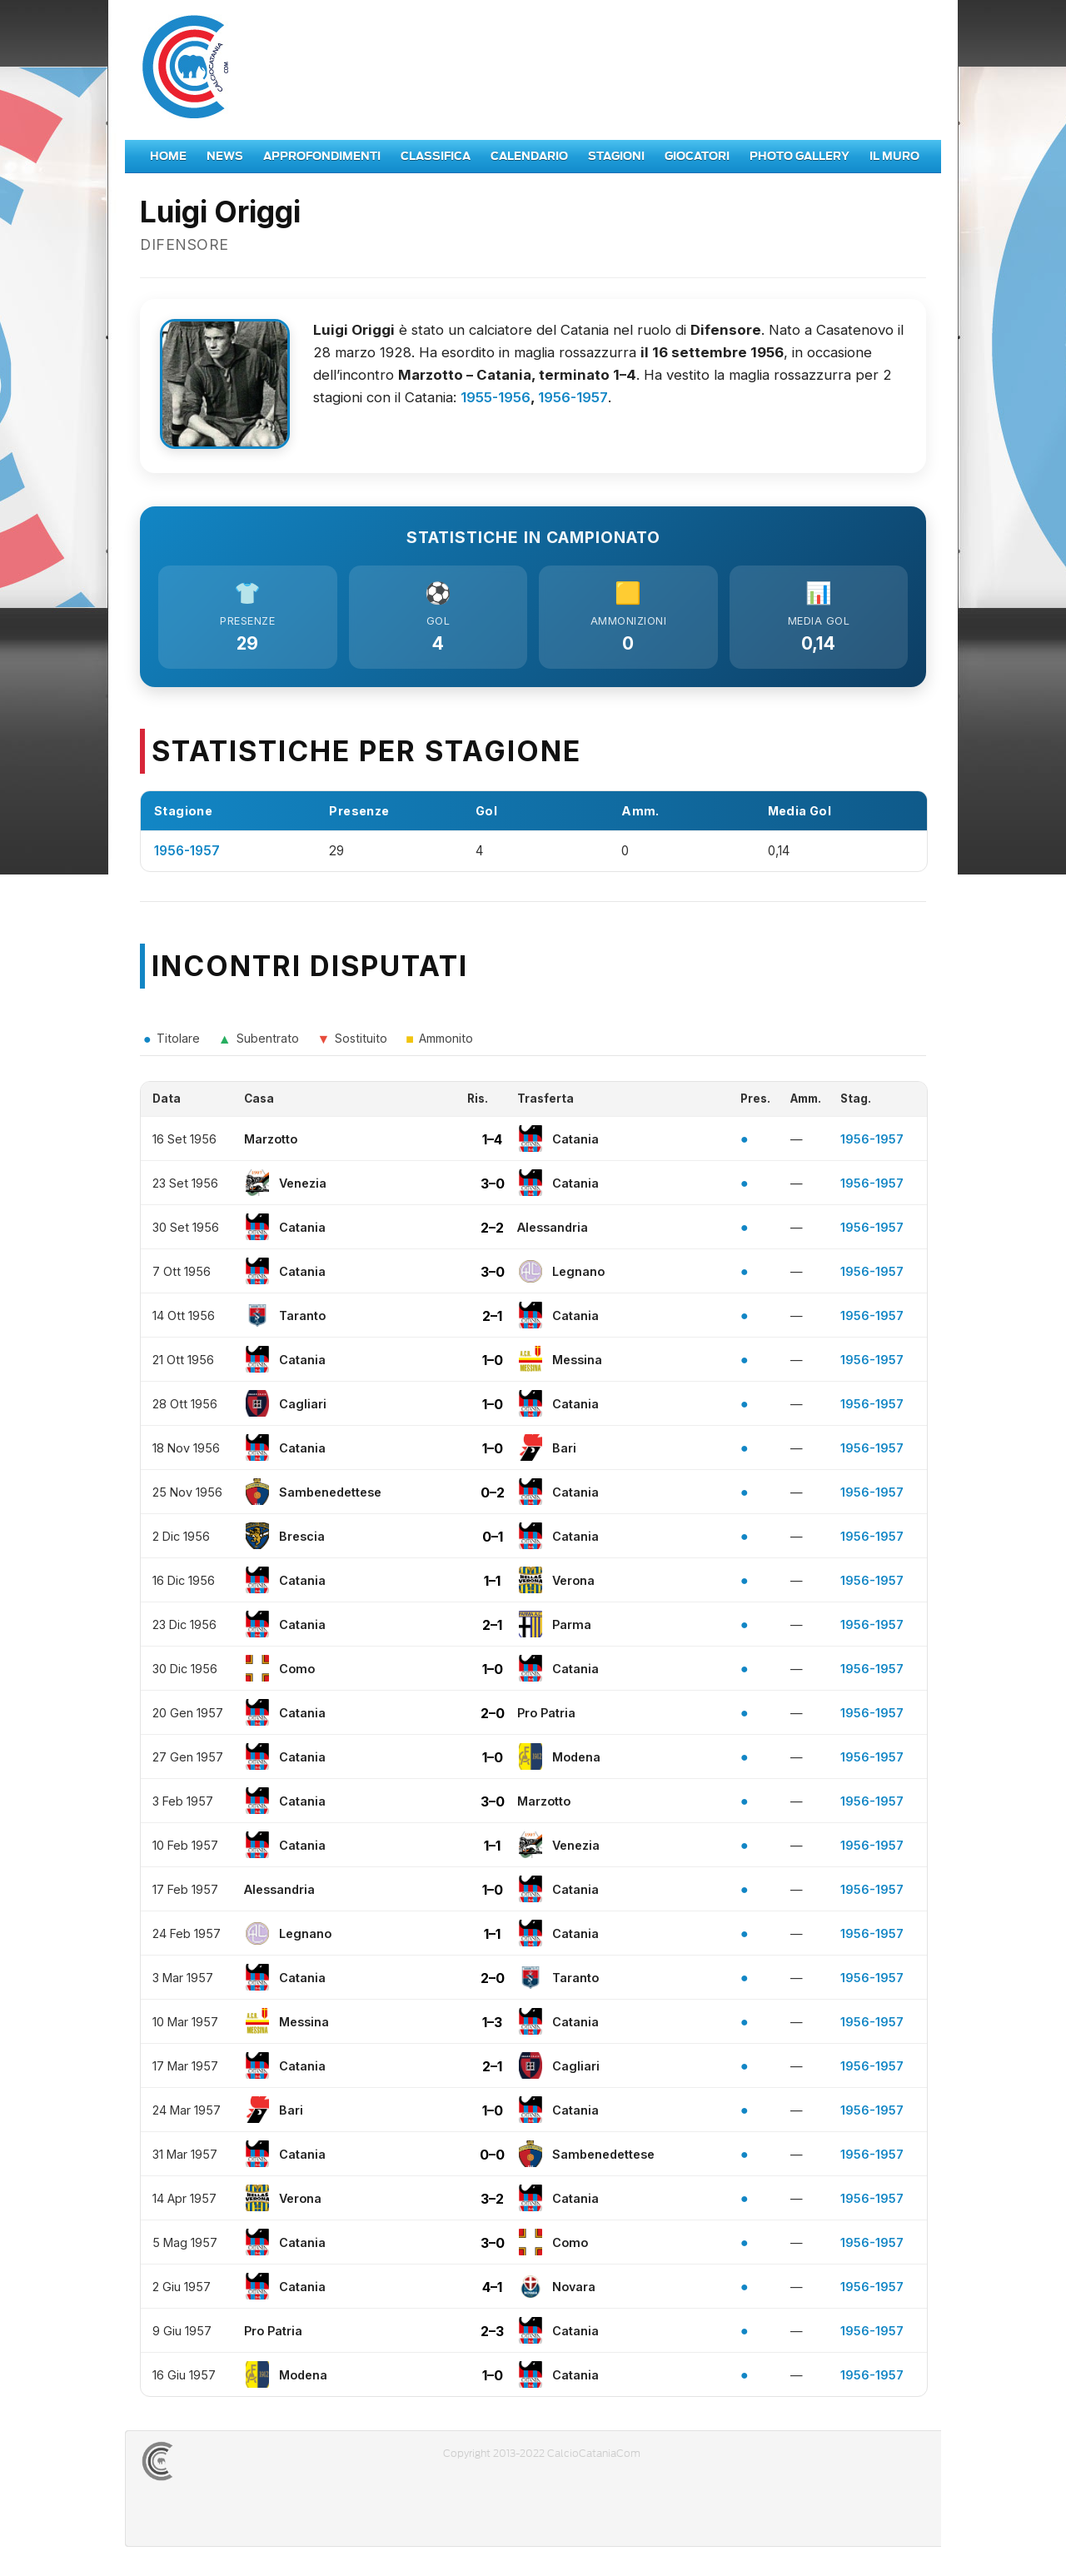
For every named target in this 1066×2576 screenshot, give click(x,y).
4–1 (492, 2290)
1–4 (492, 1142)
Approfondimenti (322, 156)
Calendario (529, 156)
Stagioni (616, 156)
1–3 (492, 2025)
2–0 (493, 1716)
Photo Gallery (799, 156)
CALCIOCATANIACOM (217, 2465)
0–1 (492, 1540)
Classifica (436, 156)
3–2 (492, 2202)
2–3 (492, 2334)
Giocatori (697, 156)
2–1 (492, 1319)
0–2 (493, 1495)
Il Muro (894, 156)
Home (168, 156)
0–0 (492, 2158)
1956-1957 (573, 397)
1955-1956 (496, 397)
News (225, 156)
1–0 (492, 1363)
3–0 (493, 1186)
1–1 (492, 1584)
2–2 (492, 1231)
